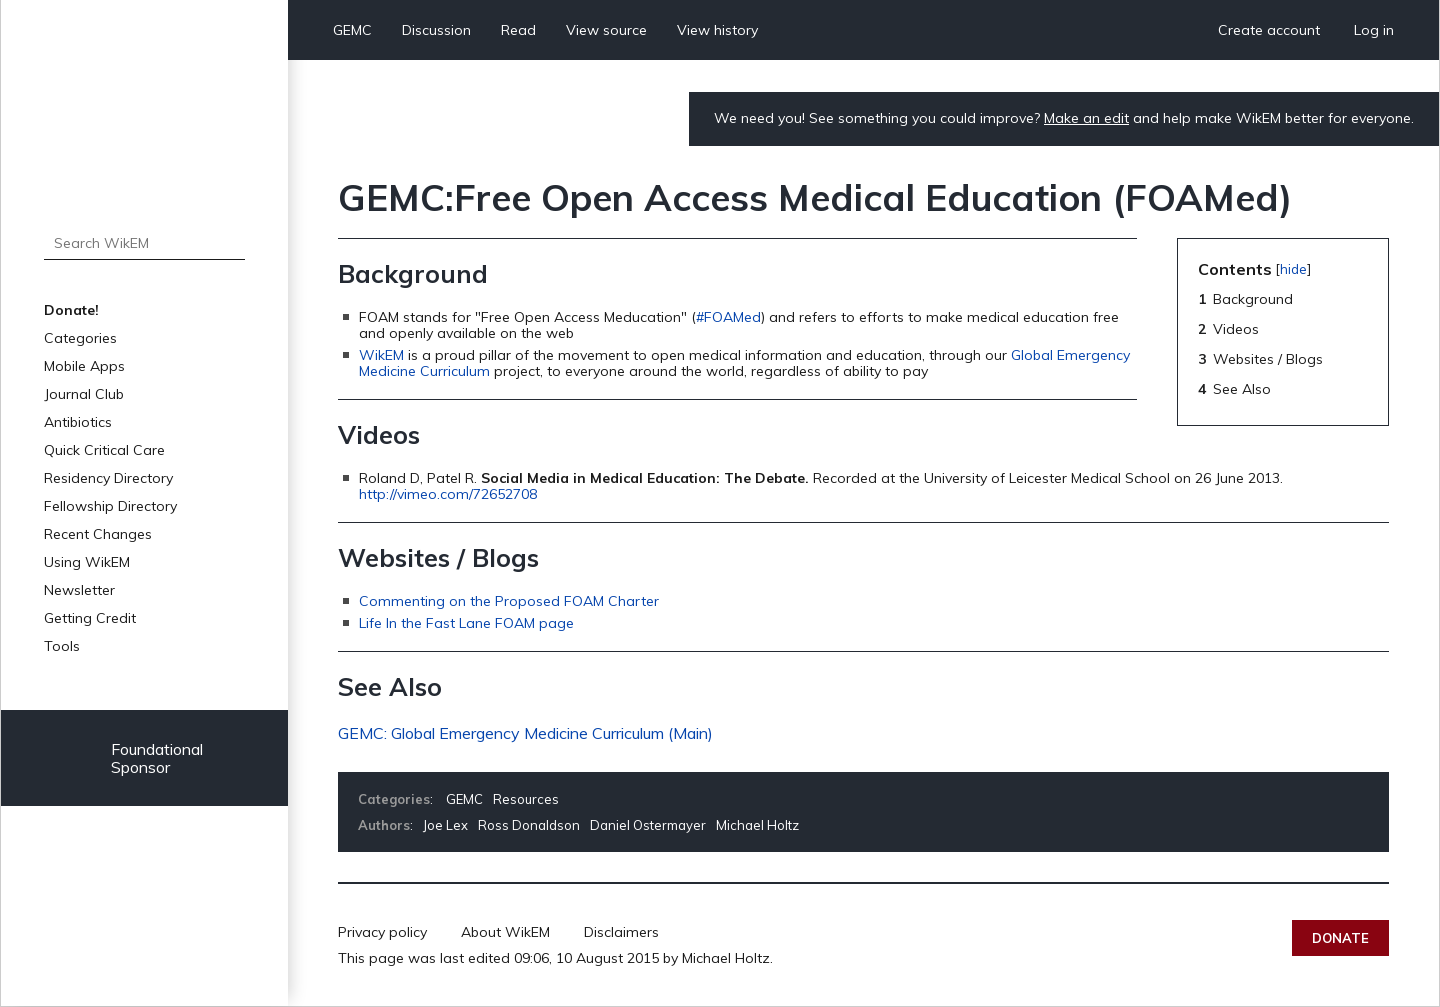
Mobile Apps (84, 366)
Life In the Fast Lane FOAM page (466, 623)
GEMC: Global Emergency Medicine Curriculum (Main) (525, 733)
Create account (1269, 30)
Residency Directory (108, 478)
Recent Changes (98, 534)
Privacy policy (382, 932)
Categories (80, 338)
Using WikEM (87, 562)
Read (518, 30)
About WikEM (505, 932)
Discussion (436, 30)
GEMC (352, 30)
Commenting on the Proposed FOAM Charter (509, 601)
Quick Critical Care (104, 450)
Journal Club (84, 394)
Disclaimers (621, 932)
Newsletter (79, 590)
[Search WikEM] (144, 243)
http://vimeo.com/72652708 (448, 494)
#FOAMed (728, 317)
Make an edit (1086, 118)
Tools (62, 646)
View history (717, 30)
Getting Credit (90, 618)
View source (606, 30)
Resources (526, 799)
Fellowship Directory (110, 506)
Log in (1374, 30)
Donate (1340, 938)
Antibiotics (78, 422)
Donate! (71, 310)
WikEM (381, 355)
